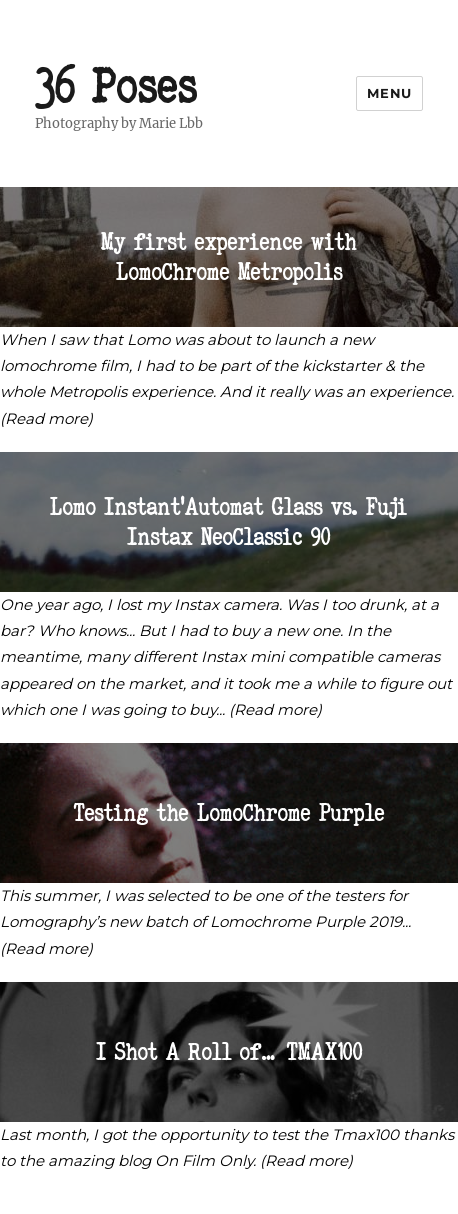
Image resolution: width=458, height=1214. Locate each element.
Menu (389, 93)
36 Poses (116, 86)
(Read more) (46, 418)
